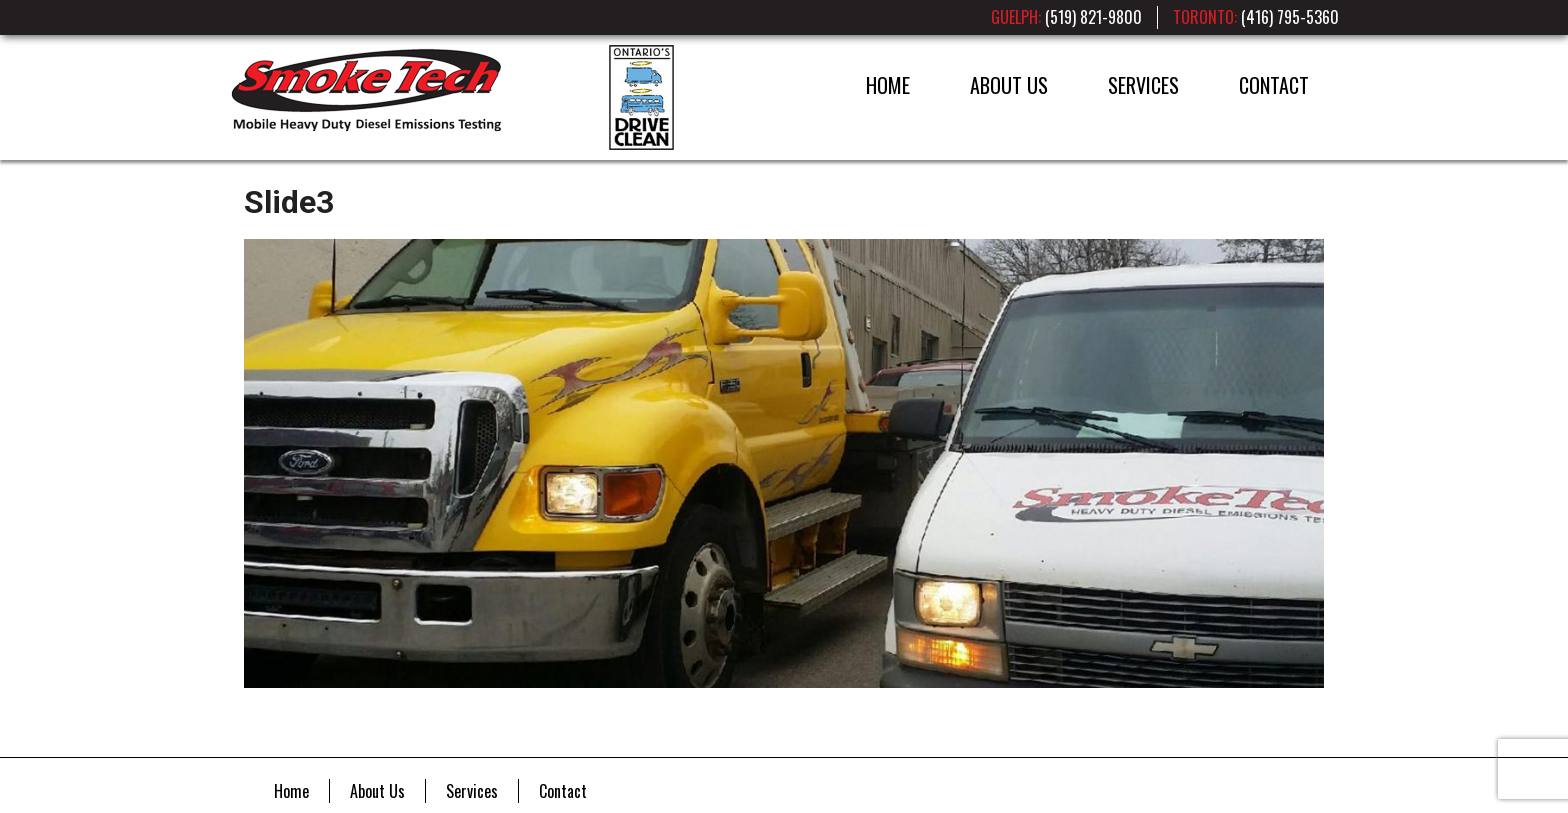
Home (888, 85)
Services (1143, 85)
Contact (1274, 85)
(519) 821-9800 (1093, 17)
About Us (1009, 85)
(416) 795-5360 (1290, 17)
